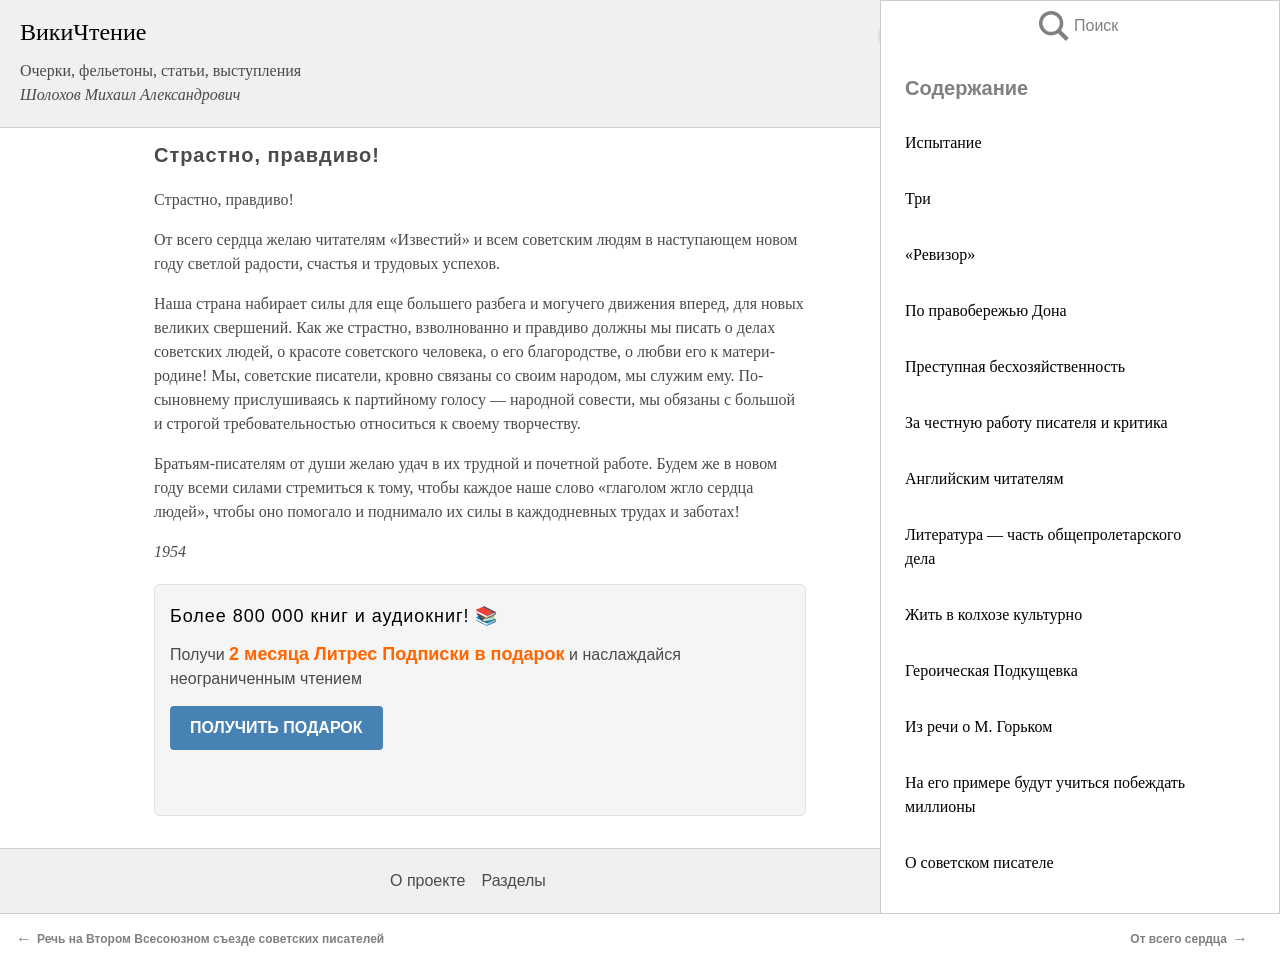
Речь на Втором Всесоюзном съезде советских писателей (210, 939)
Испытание (943, 142)
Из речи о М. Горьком (978, 726)
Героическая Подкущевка (991, 670)
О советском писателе (979, 862)
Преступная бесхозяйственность (1015, 366)
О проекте (427, 880)
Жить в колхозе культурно (993, 614)
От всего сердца (1178, 939)
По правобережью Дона (986, 310)
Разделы (513, 880)
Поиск (1077, 25)
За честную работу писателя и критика (1036, 422)
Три (918, 198)
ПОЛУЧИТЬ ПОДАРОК (276, 727)
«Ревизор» (940, 254)
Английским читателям (984, 478)
